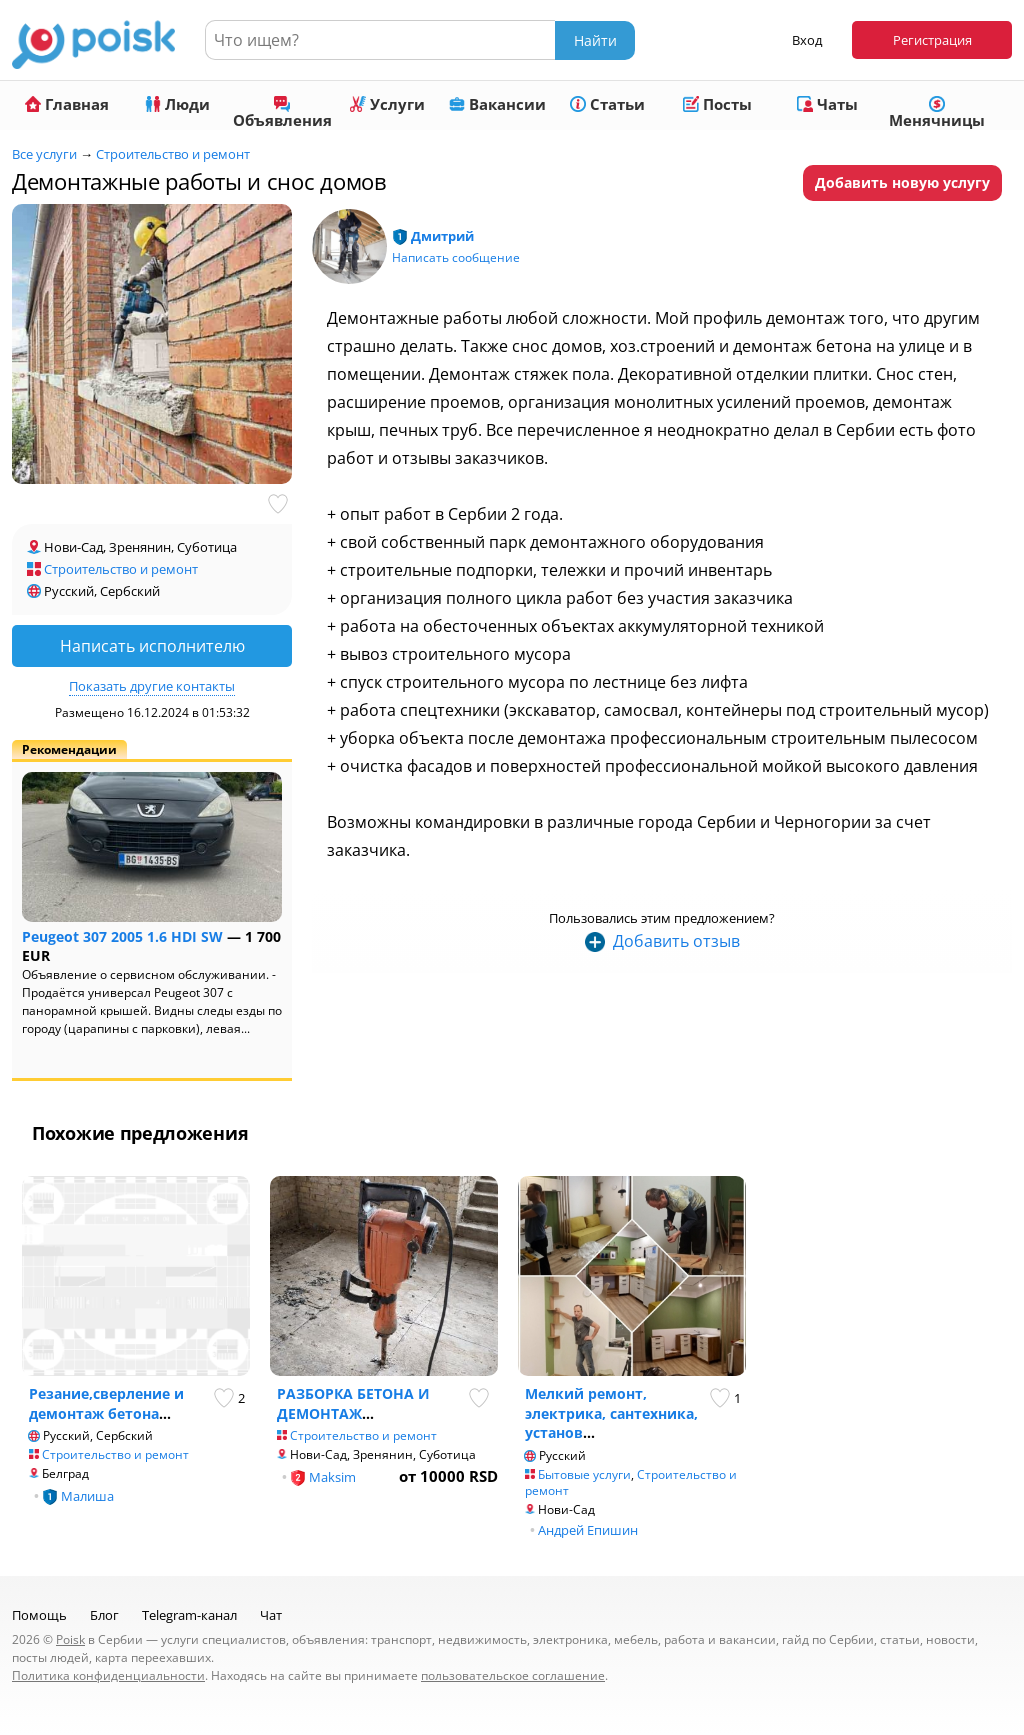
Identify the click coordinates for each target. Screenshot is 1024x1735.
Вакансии (497, 104)
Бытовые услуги (584, 1474)
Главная (67, 104)
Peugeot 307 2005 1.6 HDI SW (122, 936)
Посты (717, 104)
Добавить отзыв (676, 941)
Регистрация (932, 40)
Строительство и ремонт (173, 154)
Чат (271, 1615)
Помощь (39, 1615)
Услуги (387, 104)
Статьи (607, 104)
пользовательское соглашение (513, 1675)
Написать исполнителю (152, 646)
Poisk (70, 1639)
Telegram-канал (189, 1615)
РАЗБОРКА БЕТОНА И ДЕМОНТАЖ (353, 1403)
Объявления (282, 113)
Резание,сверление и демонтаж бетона (106, 1403)
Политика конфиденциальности (108, 1675)
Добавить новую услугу (902, 182)
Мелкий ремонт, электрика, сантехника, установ (611, 1413)
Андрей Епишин (588, 1530)
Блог (104, 1615)
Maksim (332, 1477)
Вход (807, 40)
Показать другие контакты (152, 686)
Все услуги (44, 154)
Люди (177, 104)
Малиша (87, 1496)
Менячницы (937, 113)
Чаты (827, 104)
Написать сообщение (456, 257)
